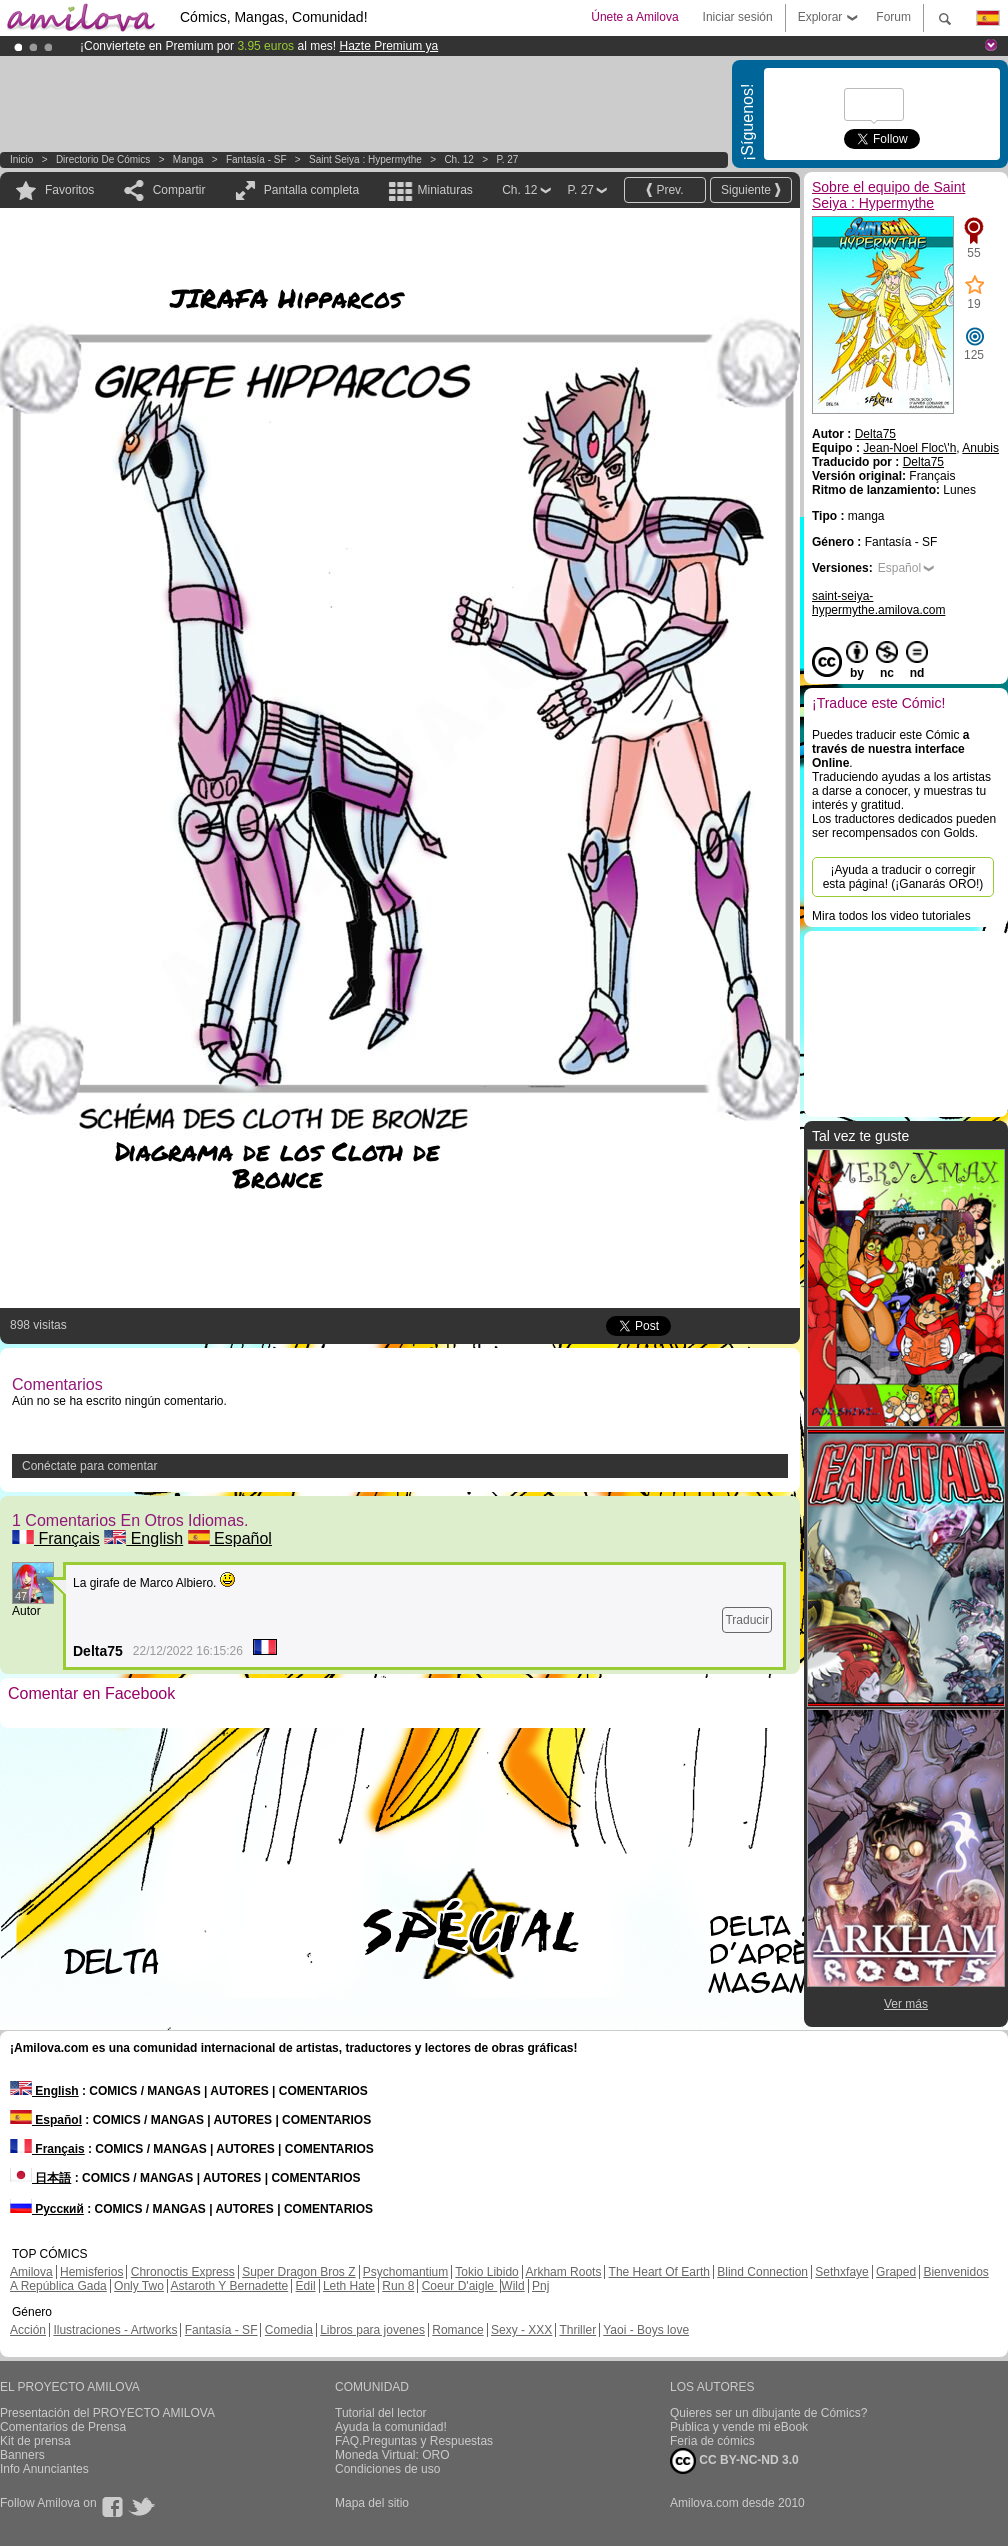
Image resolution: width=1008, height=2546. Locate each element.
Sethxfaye (841, 2272)
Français (56, 1538)
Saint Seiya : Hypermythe (365, 159)
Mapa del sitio (372, 2503)
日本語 (40, 2178)
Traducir (747, 1620)
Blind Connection (762, 2272)
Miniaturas (444, 190)
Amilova (31, 2272)
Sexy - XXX (521, 2330)
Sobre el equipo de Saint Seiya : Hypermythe (888, 195)
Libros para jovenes (372, 2330)
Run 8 (398, 2286)
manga (188, 159)
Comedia (289, 2330)
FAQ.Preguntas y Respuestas (414, 2441)
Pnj (540, 2286)
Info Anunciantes (44, 2469)
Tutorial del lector (381, 2413)
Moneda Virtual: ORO (392, 2455)
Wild (512, 2286)
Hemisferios (91, 2272)
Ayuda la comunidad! (391, 2427)
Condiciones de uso (387, 2469)
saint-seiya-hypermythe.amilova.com (878, 603)
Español (230, 1538)
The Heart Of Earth (659, 2272)
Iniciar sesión (738, 17)
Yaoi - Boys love (646, 2330)
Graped (896, 2272)
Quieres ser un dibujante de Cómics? (768, 2413)
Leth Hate (349, 2286)
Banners (22, 2455)
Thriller (577, 2330)
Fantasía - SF (256, 159)
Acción (28, 2330)
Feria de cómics (712, 2441)
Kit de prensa (35, 2441)
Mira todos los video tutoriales (891, 916)
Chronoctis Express (183, 2272)
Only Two (139, 2286)
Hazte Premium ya (388, 46)
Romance (457, 2330)
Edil (306, 2286)
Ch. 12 (458, 159)
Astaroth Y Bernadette (230, 2286)
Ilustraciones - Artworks (115, 2330)
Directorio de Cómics (103, 159)
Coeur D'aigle (460, 2286)
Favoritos (69, 190)
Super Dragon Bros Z (298, 2272)
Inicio (21, 159)
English (143, 1538)
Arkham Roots (563, 2272)
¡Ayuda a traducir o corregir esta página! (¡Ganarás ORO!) (903, 877)
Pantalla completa (311, 190)
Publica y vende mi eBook (739, 2427)
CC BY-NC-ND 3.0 (734, 2461)
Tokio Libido (486, 2272)
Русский (47, 2209)
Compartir (179, 190)
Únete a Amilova (634, 17)
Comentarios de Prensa (63, 2427)
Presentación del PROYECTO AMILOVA (107, 2413)
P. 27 (507, 159)
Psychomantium (405, 2272)
